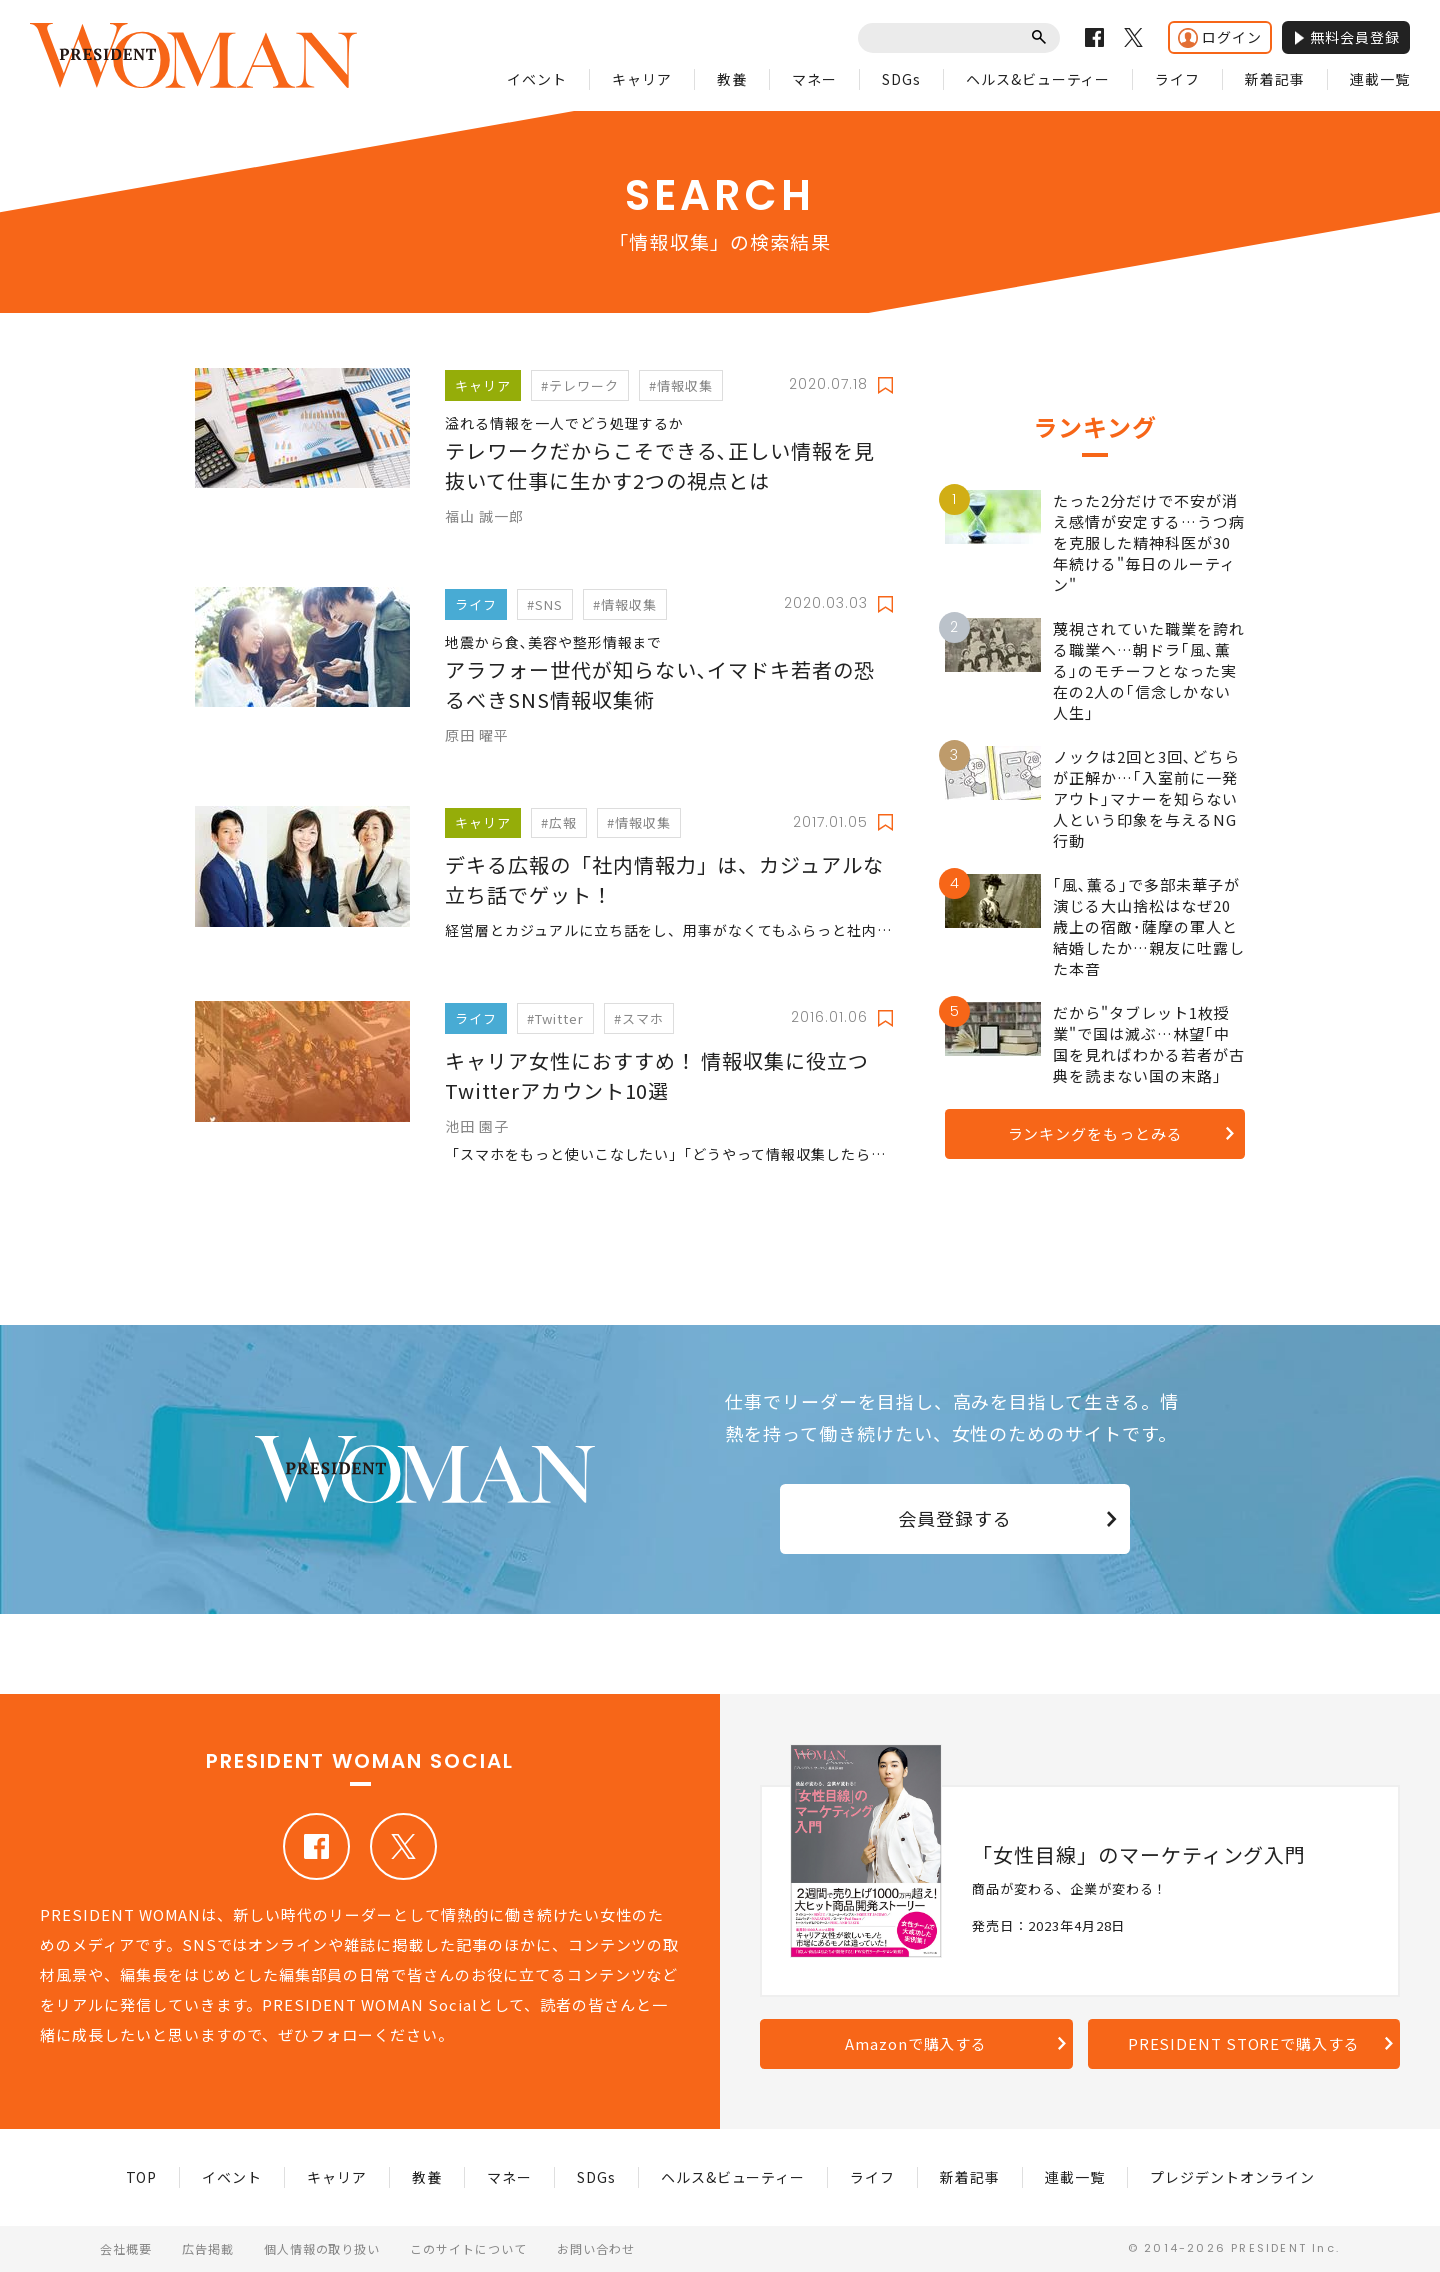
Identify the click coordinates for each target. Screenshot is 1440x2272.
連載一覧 (1380, 79)
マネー (814, 79)
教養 (732, 79)
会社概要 (126, 2248)
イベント (537, 79)
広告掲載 (208, 2248)
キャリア (642, 79)
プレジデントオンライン (1232, 2177)
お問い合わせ (596, 2248)
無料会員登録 (1346, 37)
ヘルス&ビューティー (1038, 79)
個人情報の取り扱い (322, 2248)
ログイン (1220, 37)
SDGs (901, 79)
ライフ (1177, 79)
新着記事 (1275, 79)
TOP (142, 2177)
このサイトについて (468, 2248)
